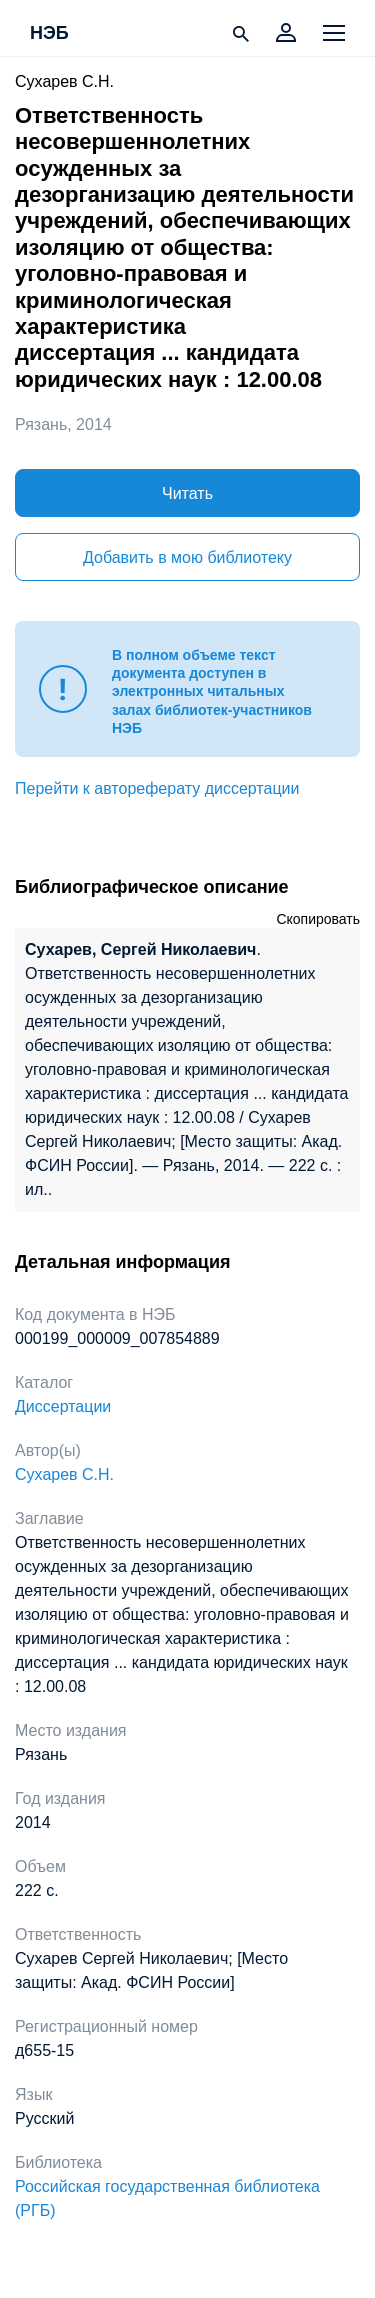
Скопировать (318, 919)
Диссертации (63, 1406)
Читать (187, 493)
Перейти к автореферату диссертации (157, 788)
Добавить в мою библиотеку (187, 557)
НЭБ (49, 34)
